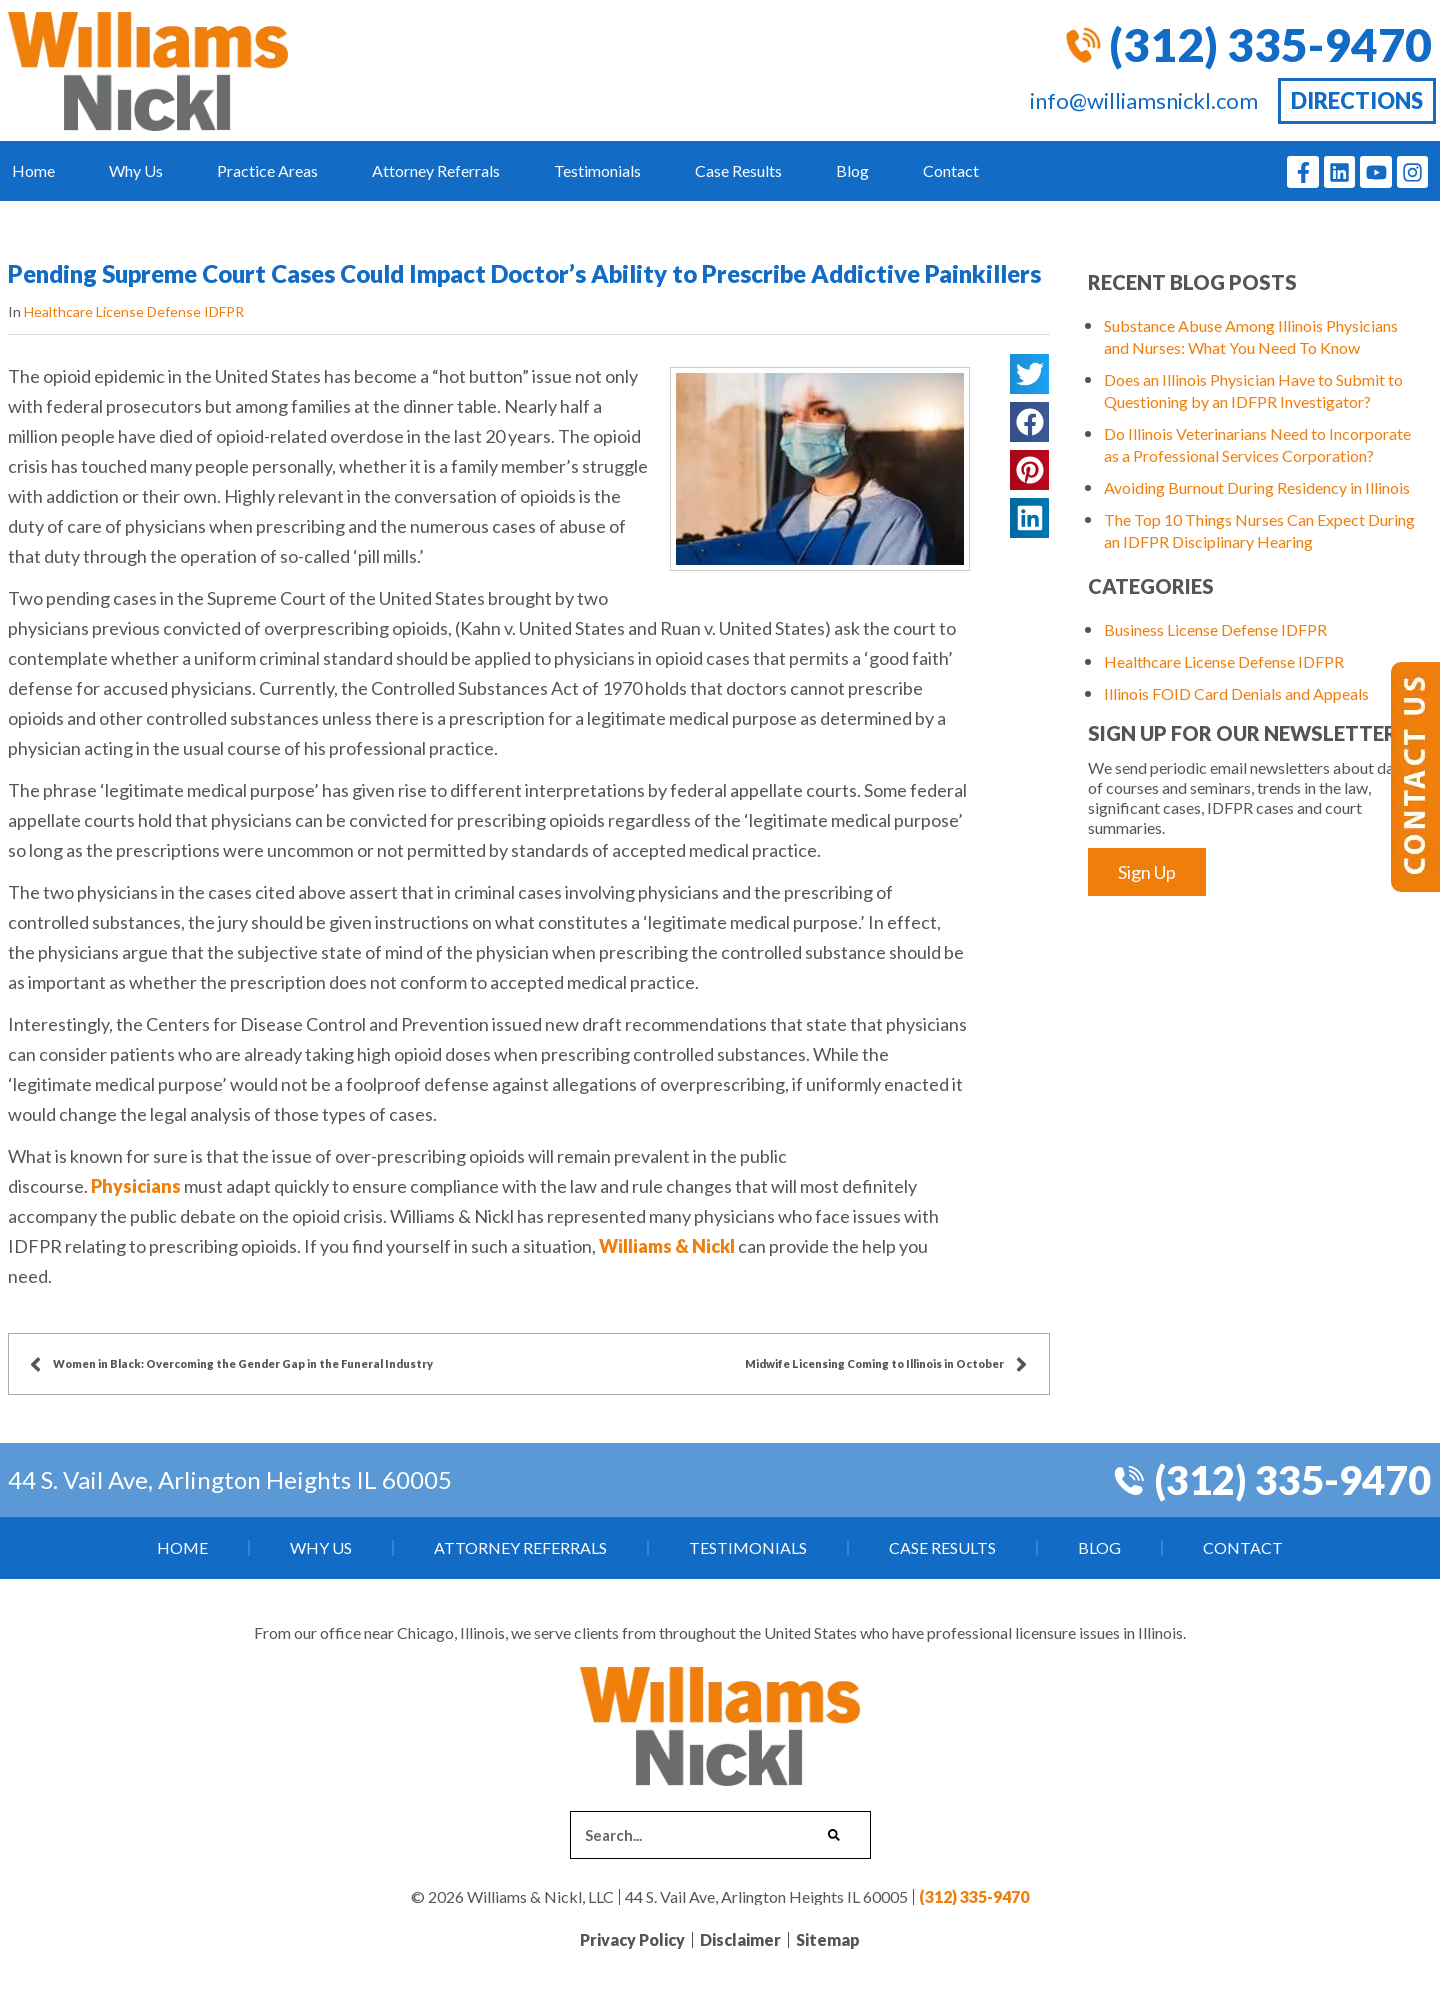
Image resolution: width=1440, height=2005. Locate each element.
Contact (951, 170)
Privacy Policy (632, 1939)
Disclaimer (740, 1939)
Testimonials (597, 170)
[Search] (834, 1835)
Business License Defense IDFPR (1215, 629)
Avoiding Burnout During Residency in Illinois (1257, 487)
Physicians (137, 1186)
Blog (852, 170)
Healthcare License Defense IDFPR (134, 311)
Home (33, 170)
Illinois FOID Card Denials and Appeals (1236, 693)
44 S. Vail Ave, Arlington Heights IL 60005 (230, 1479)
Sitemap (828, 1939)
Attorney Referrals (436, 170)
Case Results (738, 170)
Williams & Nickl (667, 1246)
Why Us (136, 170)
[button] (1029, 374)
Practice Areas (267, 170)
